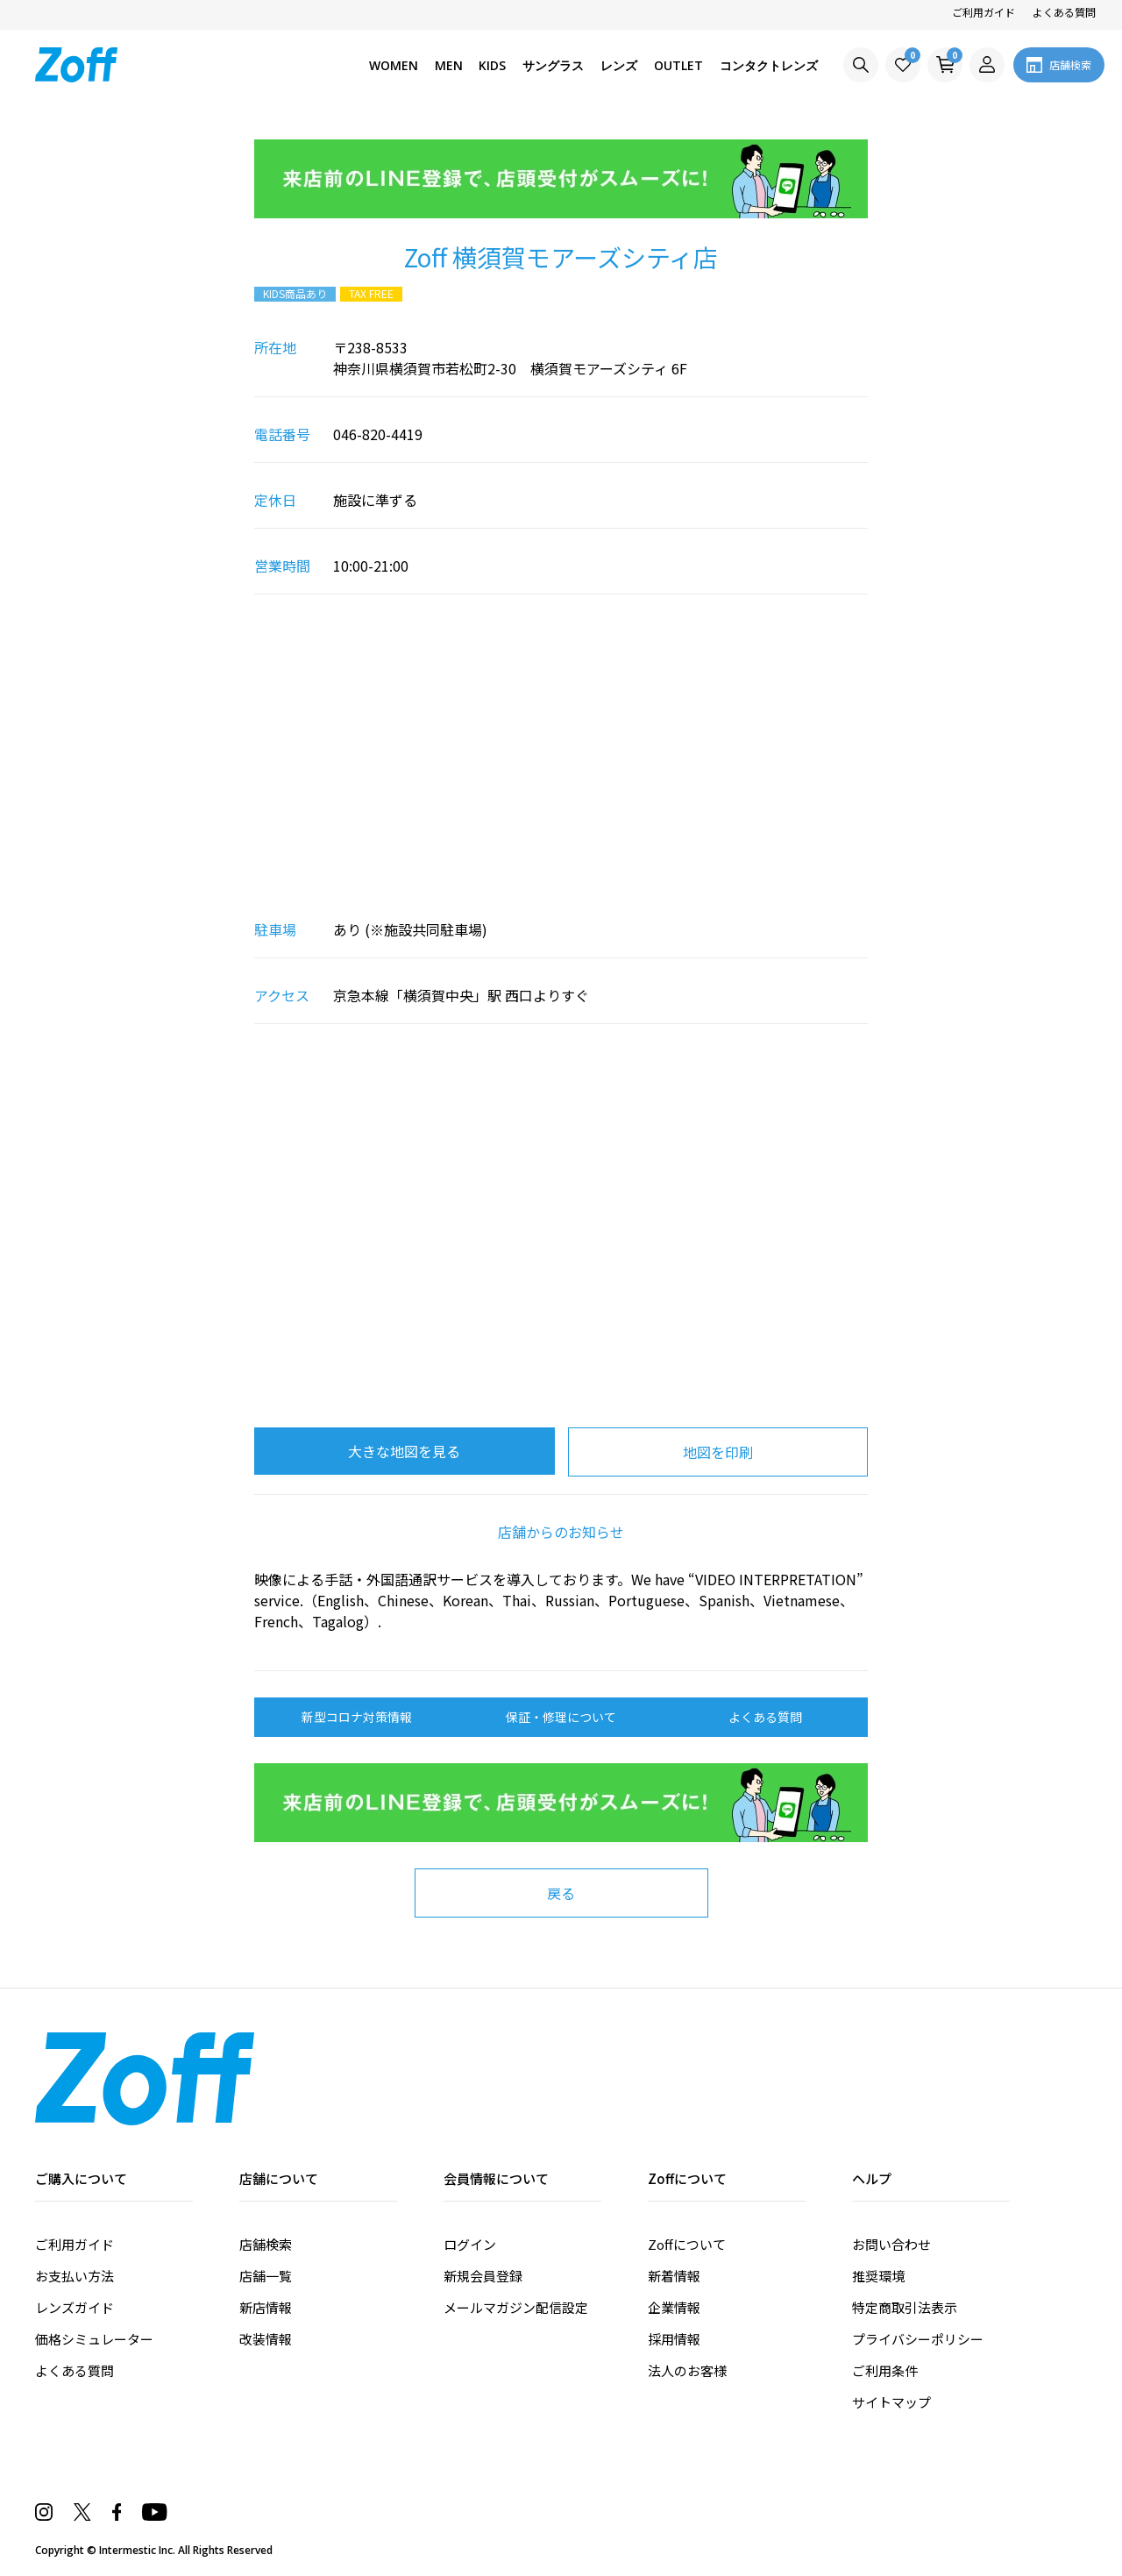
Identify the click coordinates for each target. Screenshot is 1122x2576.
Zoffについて (687, 2244)
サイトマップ (891, 2402)
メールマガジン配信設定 (516, 2307)
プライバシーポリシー (918, 2339)
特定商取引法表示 (904, 2307)
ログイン (470, 2244)
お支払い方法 (74, 2275)
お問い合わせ (891, 2244)
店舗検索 (265, 2244)
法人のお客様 (687, 2370)
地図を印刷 (718, 1451)
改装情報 (265, 2339)
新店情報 (265, 2307)
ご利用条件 (885, 2370)
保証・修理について (561, 1717)
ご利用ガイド (983, 11)
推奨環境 (878, 2275)
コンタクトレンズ (769, 65)
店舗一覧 (265, 2275)
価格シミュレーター (94, 2339)
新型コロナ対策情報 (357, 1717)
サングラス (553, 65)
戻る (561, 1893)
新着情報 (674, 2275)
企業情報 (674, 2307)
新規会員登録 (483, 2275)
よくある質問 (1064, 11)
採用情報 (674, 2339)
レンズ (618, 65)
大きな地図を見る (404, 1451)
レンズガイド (74, 2307)
